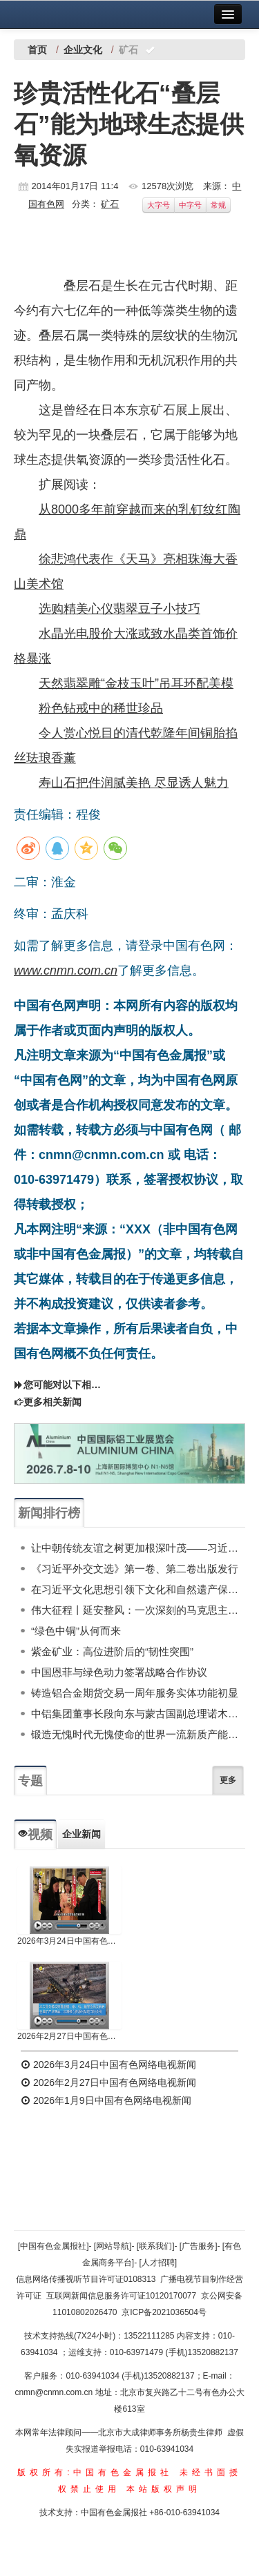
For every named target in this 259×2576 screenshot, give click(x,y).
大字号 (158, 205)
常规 (218, 205)
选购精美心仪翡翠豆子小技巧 (119, 609)
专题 (30, 1781)
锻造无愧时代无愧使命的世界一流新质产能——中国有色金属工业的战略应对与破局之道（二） (138, 1734)
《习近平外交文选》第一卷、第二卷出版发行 (134, 1568)
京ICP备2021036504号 (164, 2312)
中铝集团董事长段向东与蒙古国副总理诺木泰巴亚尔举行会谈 (138, 1713)
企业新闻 (81, 1834)
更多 (228, 1780)
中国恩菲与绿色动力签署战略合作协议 (119, 1672)
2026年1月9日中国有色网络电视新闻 (106, 2100)
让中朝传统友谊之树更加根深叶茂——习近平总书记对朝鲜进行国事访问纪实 (138, 1548)
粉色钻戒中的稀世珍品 (101, 708)
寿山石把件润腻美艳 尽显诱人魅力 (134, 783)
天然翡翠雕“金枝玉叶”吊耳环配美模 (136, 683)
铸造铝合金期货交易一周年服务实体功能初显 (134, 1693)
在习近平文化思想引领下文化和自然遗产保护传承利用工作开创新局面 (138, 1589)
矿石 (110, 204)
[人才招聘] (159, 2262)
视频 (35, 1835)
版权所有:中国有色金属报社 (95, 2472)
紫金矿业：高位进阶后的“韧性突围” (112, 1651)
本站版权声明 (163, 2489)
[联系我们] (156, 2246)
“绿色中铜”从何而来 (76, 1631)
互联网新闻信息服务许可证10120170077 (121, 2296)
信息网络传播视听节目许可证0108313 (86, 2279)
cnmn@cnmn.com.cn (55, 2392)
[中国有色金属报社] (53, 2246)
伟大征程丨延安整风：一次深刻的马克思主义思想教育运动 (138, 1610)
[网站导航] (113, 2246)
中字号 (190, 205)
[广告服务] (199, 2246)
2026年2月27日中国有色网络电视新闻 (69, 2036)
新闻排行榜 (49, 1513)
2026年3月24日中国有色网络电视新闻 (69, 1941)
